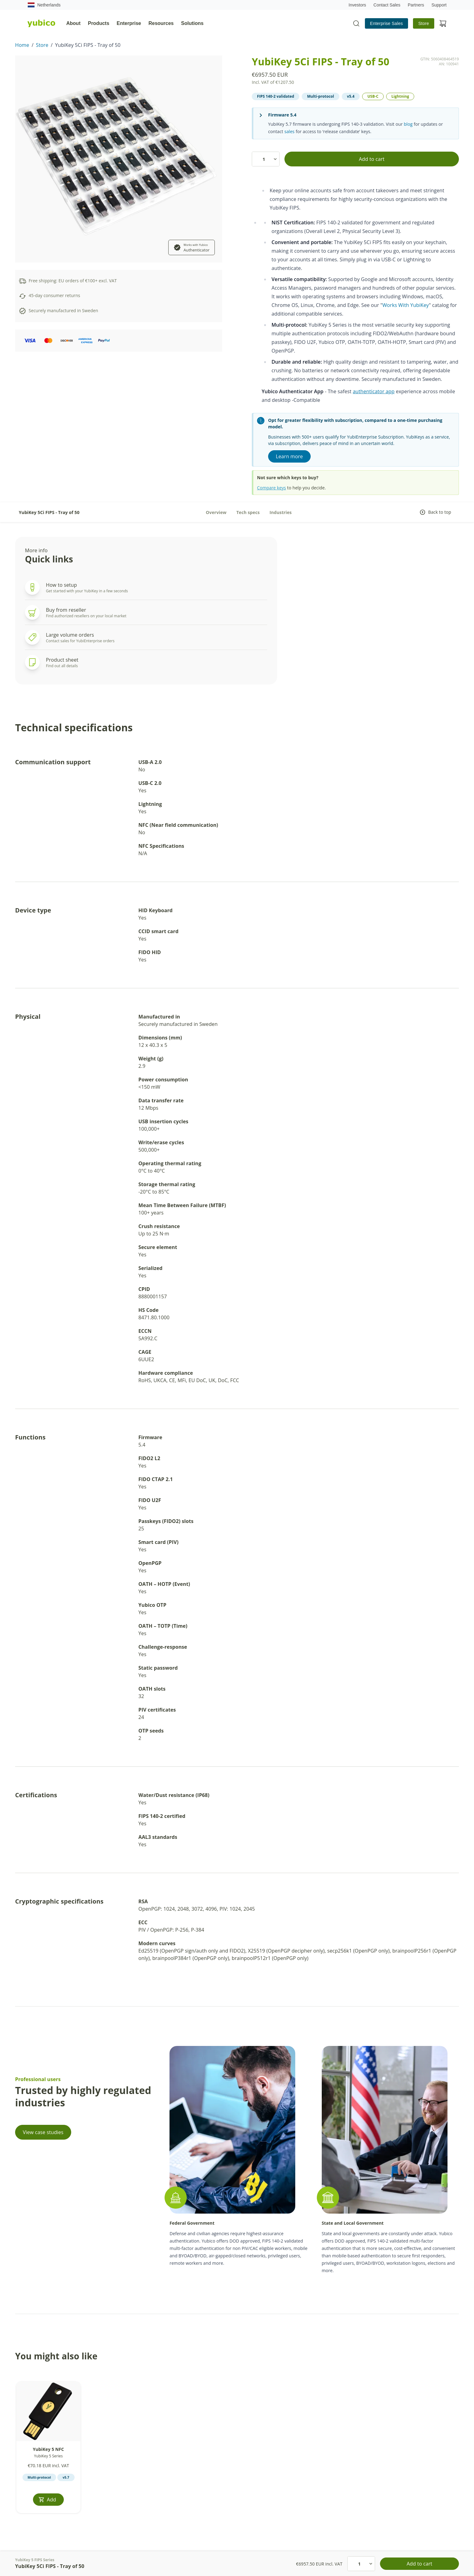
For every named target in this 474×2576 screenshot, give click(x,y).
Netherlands (44, 5)
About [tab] (73, 23)
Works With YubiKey (405, 305)
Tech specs (248, 512)
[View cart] (443, 23)
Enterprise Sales (386, 23)
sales (289, 131)
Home (22, 45)
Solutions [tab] (192, 23)
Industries (281, 512)
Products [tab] (98, 23)
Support (439, 4)
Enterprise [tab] (129, 23)
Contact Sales (387, 4)
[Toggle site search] (356, 23)
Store (423, 23)
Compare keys (271, 488)
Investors (357, 4)
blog (408, 124)
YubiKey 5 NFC (48, 2449)
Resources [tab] (161, 23)
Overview (216, 512)
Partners (416, 4)
